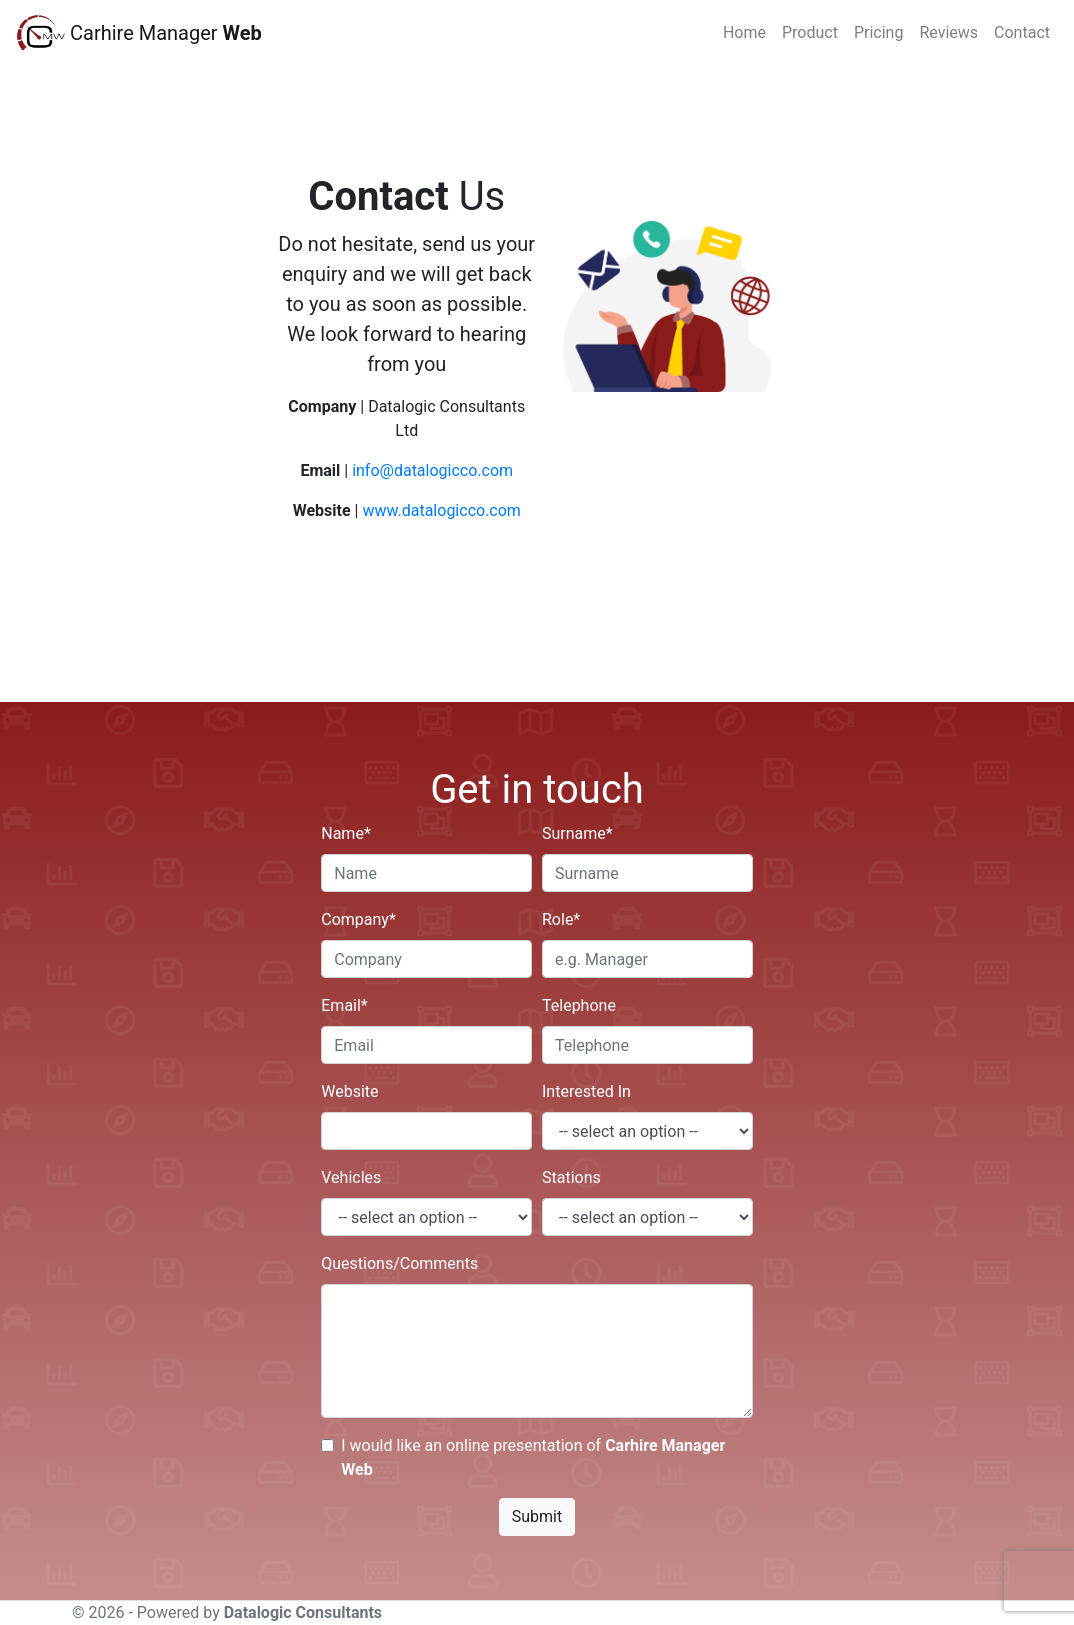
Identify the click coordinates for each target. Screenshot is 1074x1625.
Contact (1022, 32)
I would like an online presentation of (533, 1457)
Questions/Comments (399, 1263)
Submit (537, 1516)
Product (810, 32)
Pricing (879, 32)
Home (744, 32)
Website (349, 1091)
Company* (358, 919)
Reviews (948, 32)
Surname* (577, 833)
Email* (344, 1005)
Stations (571, 1177)
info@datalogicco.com (432, 470)
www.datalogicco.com (441, 510)
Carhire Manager (166, 33)
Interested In (586, 1091)
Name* (346, 833)
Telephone (579, 1005)
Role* (561, 919)
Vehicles (351, 1177)
